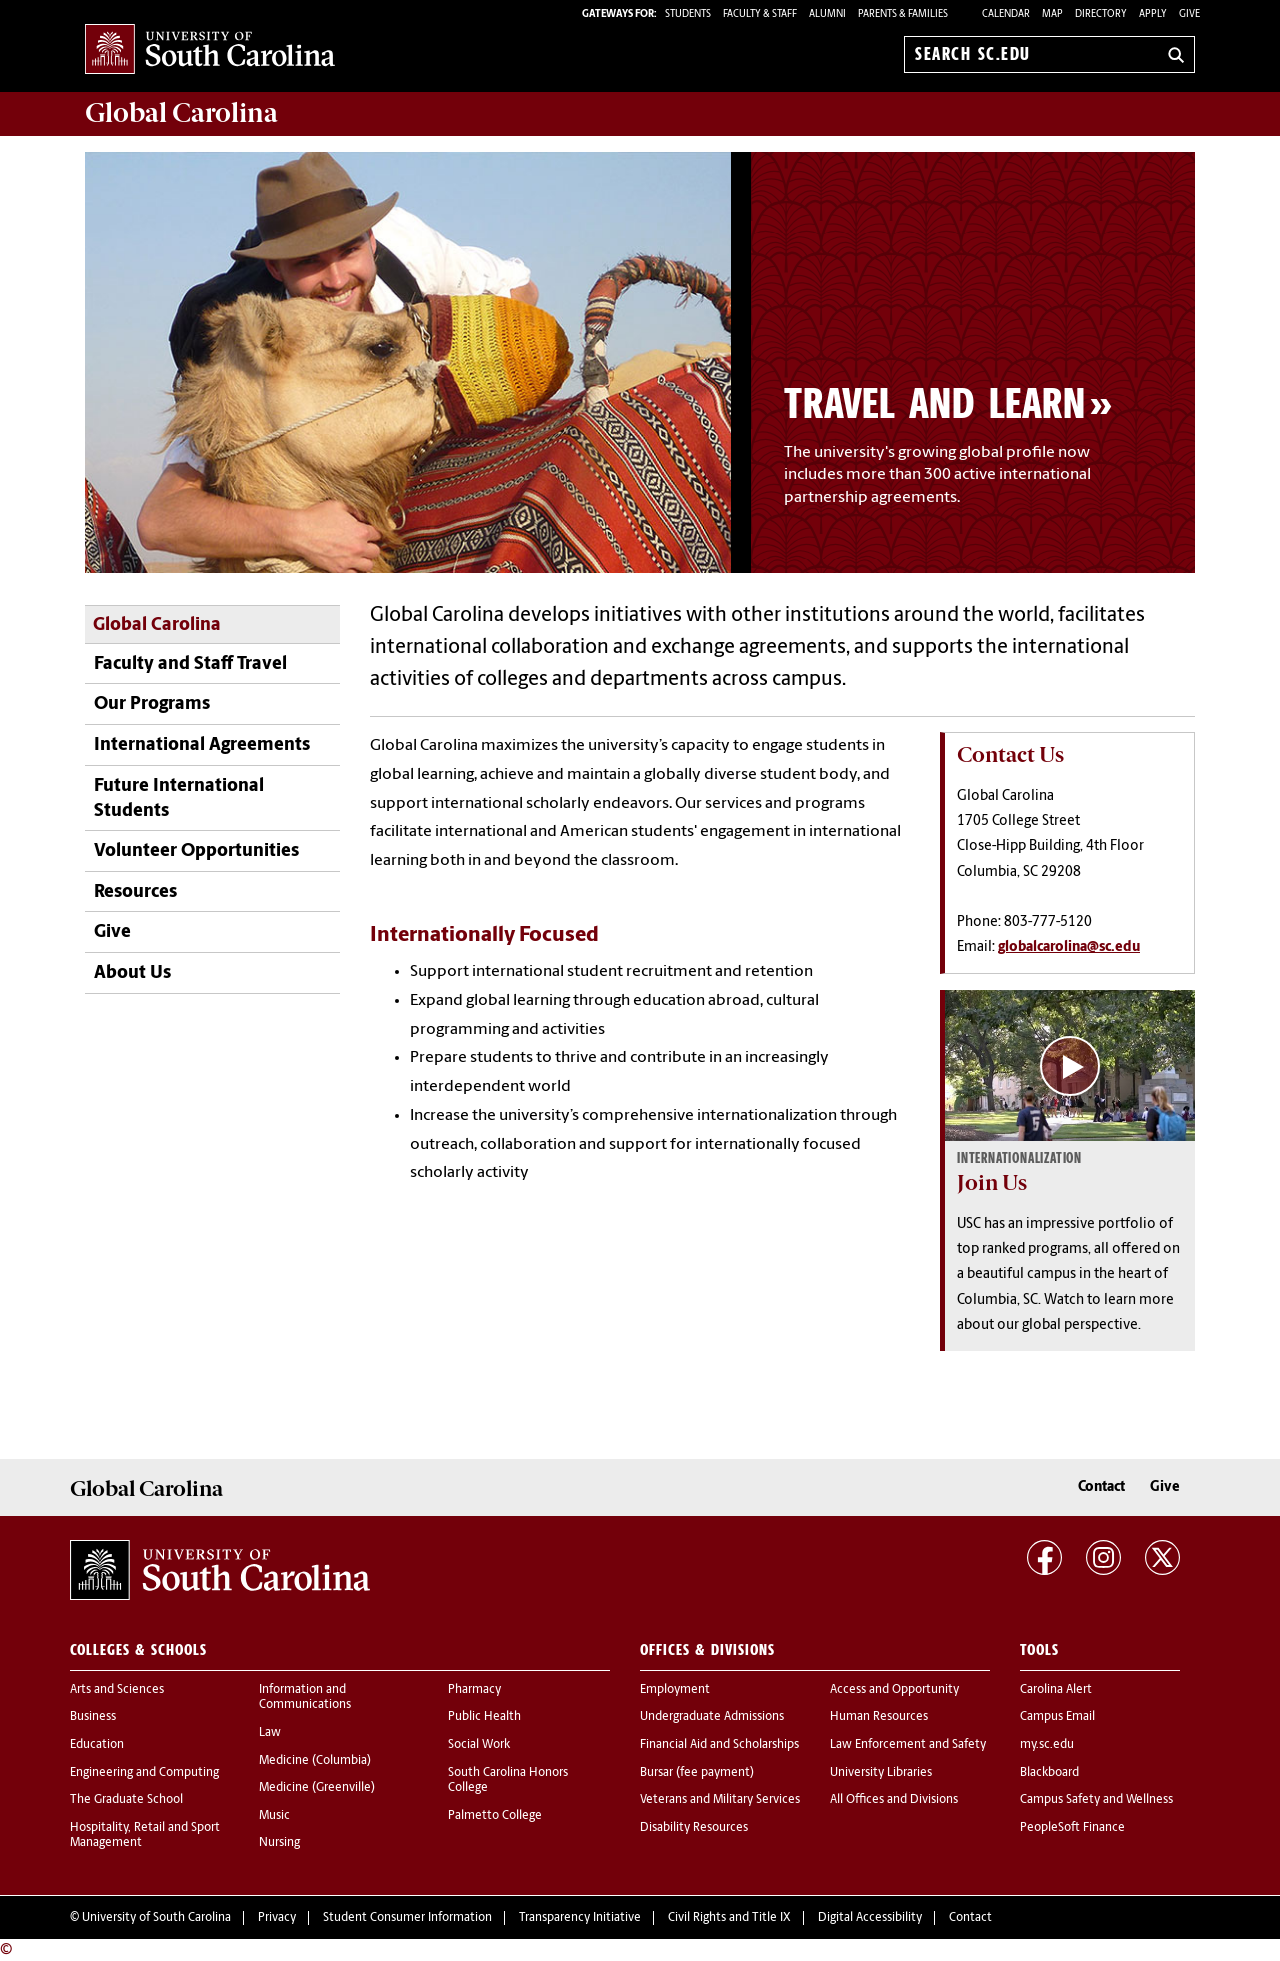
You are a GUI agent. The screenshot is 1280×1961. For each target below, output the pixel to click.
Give (1189, 14)
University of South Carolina (156, 1918)
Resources (135, 892)
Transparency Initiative (580, 1918)
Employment (675, 1690)
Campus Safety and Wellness (1096, 1800)
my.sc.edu (1047, 1745)
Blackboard (1049, 1773)
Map (1052, 14)
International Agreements (202, 745)
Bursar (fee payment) (697, 1773)
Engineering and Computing (144, 1773)
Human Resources (879, 1717)
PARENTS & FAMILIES (903, 14)
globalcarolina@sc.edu (1069, 947)
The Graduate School (126, 1800)
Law (270, 1733)
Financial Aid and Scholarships (719, 1745)
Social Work (479, 1745)
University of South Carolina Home (210, 50)
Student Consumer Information (407, 1918)
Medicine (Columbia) (315, 1761)
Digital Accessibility (870, 1918)
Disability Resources (694, 1828)
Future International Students (179, 799)
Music (274, 1816)
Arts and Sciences (117, 1690)
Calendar (1006, 14)
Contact (1101, 1487)
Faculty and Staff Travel (190, 664)
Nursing (279, 1843)
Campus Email (1057, 1717)
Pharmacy (474, 1690)
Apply (1153, 14)
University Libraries (881, 1773)
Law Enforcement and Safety (908, 1745)
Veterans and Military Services (720, 1800)
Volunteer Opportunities (196, 851)
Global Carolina (157, 625)
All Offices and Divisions (894, 1800)
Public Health (484, 1717)
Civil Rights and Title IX (729, 1918)
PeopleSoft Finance (1072, 1828)
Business (93, 1717)
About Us (132, 973)
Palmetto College (495, 1816)
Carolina (181, 113)
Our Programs (152, 704)
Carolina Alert (1056, 1690)
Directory (1101, 14)
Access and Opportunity (894, 1690)
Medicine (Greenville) (317, 1788)
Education (97, 1745)
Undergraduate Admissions (712, 1717)
